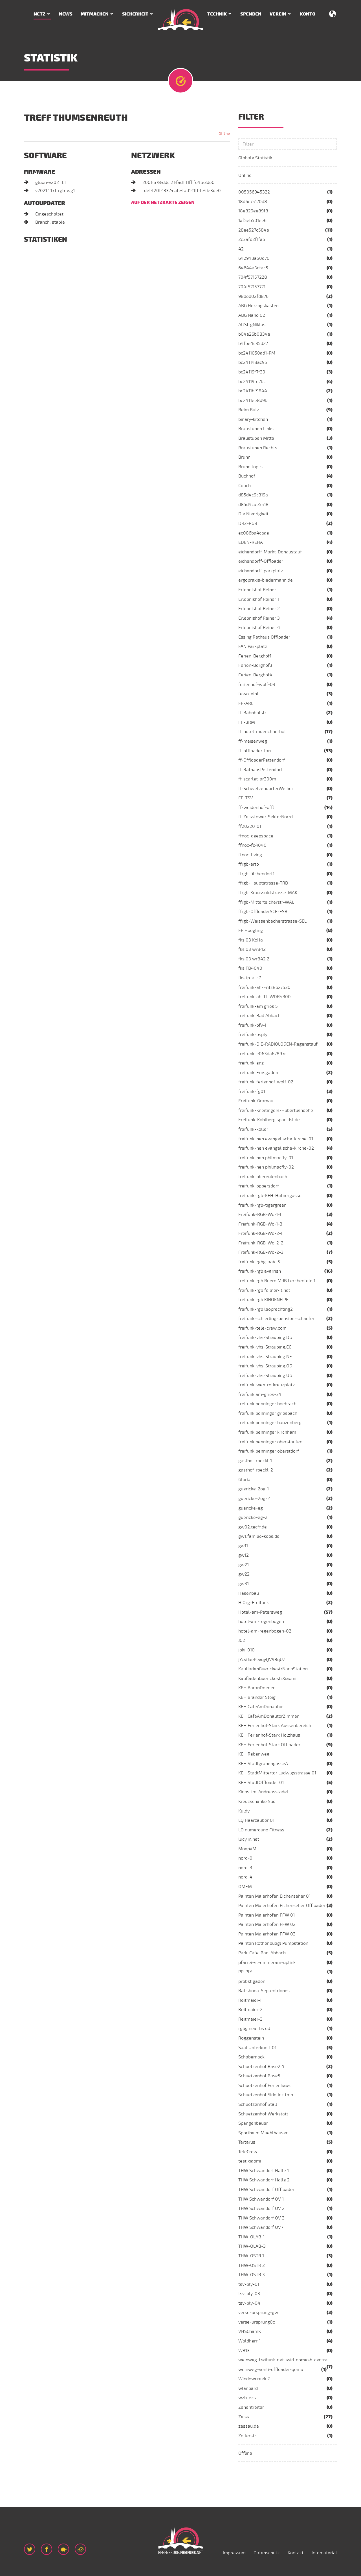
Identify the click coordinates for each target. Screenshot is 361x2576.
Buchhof (246, 476)
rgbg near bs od (254, 2028)
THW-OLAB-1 (251, 2237)
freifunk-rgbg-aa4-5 (259, 1262)
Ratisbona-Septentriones (264, 1991)
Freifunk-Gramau (255, 1101)
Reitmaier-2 (250, 2009)
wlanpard (248, 2388)
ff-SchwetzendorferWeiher (265, 788)
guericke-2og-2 (254, 1498)
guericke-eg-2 (252, 1517)
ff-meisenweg (252, 741)
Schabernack (251, 2057)
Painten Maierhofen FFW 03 (267, 1934)
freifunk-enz (251, 1063)
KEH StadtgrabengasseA (263, 1764)
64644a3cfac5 (253, 268)
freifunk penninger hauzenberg (269, 1423)
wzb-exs (247, 2398)
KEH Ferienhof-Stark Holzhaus (269, 1735)
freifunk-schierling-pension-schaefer (276, 1318)
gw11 (243, 1546)
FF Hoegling (250, 930)
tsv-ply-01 (248, 2284)
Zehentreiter (251, 2407)
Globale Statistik (255, 158)
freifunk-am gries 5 (258, 1006)
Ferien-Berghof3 (255, 665)
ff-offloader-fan (254, 751)
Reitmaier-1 (249, 2000)
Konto (307, 14)
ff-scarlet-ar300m (257, 779)
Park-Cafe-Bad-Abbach (262, 1953)
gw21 (243, 1565)
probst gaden (251, 1981)
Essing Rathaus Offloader (264, 637)
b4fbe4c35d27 (253, 343)
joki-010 (246, 1650)
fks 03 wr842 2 (253, 959)
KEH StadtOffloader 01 (261, 1782)
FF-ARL (245, 703)
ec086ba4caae (253, 533)
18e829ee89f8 (253, 211)
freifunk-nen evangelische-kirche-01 (275, 1139)
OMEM (245, 1886)
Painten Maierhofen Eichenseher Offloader (281, 1905)
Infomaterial (324, 2553)
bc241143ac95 (252, 362)
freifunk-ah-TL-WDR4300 (264, 997)
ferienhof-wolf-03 (256, 684)
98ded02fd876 (253, 296)
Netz (39, 14)
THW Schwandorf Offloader (266, 2189)
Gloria (244, 1479)
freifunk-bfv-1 (252, 1025)
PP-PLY (245, 1972)
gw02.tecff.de (252, 1527)
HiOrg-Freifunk (253, 1602)
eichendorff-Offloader (260, 561)
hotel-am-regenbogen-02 (264, 1631)
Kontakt (295, 2553)
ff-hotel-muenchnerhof (262, 731)
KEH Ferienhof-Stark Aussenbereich (274, 1725)
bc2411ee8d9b (252, 400)
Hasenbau (248, 1593)
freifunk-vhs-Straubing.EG (265, 1347)
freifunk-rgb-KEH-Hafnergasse (269, 1195)
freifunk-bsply (252, 1034)
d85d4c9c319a (253, 495)
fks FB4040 (250, 968)
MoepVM (247, 1849)
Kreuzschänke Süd (257, 1801)
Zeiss (243, 2417)
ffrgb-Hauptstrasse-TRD (263, 883)
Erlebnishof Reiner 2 (259, 608)
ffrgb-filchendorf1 (256, 874)
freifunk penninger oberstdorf (268, 1451)
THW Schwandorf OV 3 (261, 2218)
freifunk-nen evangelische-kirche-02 (276, 1148)
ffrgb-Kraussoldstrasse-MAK (267, 893)
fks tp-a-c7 (249, 978)
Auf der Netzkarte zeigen (163, 202)
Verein (278, 14)
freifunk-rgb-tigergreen (262, 1205)
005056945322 (254, 192)
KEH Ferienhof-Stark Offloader (269, 1745)
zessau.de (248, 2426)
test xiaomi (249, 2161)
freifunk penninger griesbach (267, 1413)
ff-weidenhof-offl (256, 807)
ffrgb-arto (248, 864)
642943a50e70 (254, 258)
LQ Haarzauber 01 (256, 1820)
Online (245, 175)
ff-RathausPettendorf (260, 770)
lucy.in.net (248, 1839)
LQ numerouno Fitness (261, 1830)
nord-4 (245, 1877)
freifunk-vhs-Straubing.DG (265, 1337)
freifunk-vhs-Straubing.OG (265, 1366)
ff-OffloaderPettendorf (261, 760)
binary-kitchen (253, 419)
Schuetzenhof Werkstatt (263, 2114)
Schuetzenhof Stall (257, 2104)
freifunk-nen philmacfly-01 (265, 1158)
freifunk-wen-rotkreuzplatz (266, 1385)
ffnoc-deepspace (255, 836)
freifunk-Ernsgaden (258, 1072)
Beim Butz (248, 410)
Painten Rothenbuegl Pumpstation (273, 1943)
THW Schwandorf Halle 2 (264, 2180)
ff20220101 (249, 826)
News (65, 14)
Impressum (234, 2553)
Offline (245, 2453)
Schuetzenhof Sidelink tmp (265, 2095)
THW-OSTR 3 (251, 2275)
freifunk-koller (253, 1129)
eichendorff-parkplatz (260, 571)
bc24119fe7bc (252, 381)
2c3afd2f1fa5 (251, 239)
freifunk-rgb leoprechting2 (265, 1309)
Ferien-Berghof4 (255, 675)
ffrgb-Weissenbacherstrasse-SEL (272, 921)
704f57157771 (251, 287)
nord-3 (245, 1868)
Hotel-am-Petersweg (260, 1612)
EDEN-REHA (250, 542)
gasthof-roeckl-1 (255, 1461)
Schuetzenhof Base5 (259, 2076)
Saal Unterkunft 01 (257, 2048)
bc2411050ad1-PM (256, 353)
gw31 (243, 1584)
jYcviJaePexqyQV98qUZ (261, 1659)
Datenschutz (266, 2553)
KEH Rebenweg (253, 1754)
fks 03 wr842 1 (253, 949)
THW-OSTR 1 (251, 2256)
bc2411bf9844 (252, 391)
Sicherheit (135, 14)
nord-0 (245, 1858)
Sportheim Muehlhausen (263, 2133)
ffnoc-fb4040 (252, 845)
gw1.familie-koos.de (258, 1536)
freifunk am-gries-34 (259, 1394)
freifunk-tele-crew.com (262, 1328)
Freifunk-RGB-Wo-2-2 (260, 1243)
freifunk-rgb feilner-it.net (264, 1290)
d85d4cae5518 (253, 504)
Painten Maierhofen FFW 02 (267, 1924)
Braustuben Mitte (256, 438)
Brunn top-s (250, 467)
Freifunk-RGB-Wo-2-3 (260, 1252)
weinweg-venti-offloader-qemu (270, 2369)
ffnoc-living (250, 855)
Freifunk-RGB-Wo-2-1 (260, 1233)
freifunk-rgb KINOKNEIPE (263, 1300)
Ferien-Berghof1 (254, 656)
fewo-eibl (248, 694)
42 (241, 249)
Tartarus (246, 2142)
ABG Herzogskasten (258, 306)
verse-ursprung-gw (258, 2312)
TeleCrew (247, 2152)
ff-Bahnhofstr (252, 713)
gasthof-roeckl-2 (255, 1470)
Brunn (244, 457)
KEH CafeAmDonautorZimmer (268, 1716)
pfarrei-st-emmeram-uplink (267, 1962)
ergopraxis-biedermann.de (265, 580)
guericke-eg (250, 1508)
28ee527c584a (253, 230)
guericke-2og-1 (253, 1489)
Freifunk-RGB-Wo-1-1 (259, 1214)
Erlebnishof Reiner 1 (258, 599)
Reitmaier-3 (250, 2019)
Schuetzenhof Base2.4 (261, 2066)
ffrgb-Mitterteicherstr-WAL (266, 902)
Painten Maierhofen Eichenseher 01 (274, 1896)
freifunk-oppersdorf (258, 1186)
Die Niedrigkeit (253, 514)
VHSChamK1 (250, 2331)
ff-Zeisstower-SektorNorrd (265, 817)
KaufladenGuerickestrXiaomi (267, 1678)
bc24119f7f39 (251, 372)
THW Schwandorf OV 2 (261, 2208)
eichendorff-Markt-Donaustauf (270, 552)
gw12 (243, 1555)
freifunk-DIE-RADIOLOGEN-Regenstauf (278, 1044)
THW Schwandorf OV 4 (261, 2227)
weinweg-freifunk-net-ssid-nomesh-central (283, 2360)
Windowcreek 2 (254, 2379)
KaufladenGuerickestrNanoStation (273, 1669)
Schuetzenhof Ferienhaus (264, 2085)
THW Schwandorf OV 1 (261, 2199)
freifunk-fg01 (251, 1091)
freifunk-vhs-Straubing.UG (265, 1375)
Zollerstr (247, 2436)
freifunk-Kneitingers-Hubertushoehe (275, 1110)
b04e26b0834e (254, 334)
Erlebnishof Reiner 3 (259, 618)
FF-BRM (246, 722)
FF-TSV (245, 798)
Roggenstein (251, 2038)
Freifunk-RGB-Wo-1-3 (260, 1224)
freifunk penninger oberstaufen (270, 1442)
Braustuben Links (256, 429)
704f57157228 (252, 277)
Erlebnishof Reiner (257, 590)
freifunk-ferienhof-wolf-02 (265, 1082)
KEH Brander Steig (257, 1697)
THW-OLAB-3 (252, 2246)
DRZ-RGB (247, 523)
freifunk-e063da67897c (262, 1054)
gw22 (244, 1574)
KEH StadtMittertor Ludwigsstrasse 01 (277, 1773)
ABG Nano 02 (251, 315)
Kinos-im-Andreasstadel (263, 1792)
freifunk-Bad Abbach (259, 1015)
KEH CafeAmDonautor (260, 1707)
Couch (244, 486)
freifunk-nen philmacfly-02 (266, 1167)
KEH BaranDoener (256, 1688)
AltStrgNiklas (251, 324)
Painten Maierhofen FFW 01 (266, 1915)
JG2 (241, 1640)
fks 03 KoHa (250, 940)
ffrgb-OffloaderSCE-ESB (262, 911)
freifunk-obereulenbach (262, 1177)
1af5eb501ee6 (252, 220)
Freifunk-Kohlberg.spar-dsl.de (269, 1120)
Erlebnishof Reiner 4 (259, 627)
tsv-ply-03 (249, 2293)
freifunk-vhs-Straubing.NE (265, 1357)
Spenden (250, 14)
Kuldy (244, 1811)
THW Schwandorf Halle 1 (263, 2171)
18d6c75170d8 (252, 201)
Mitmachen (95, 14)
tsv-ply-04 (249, 2303)
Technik (217, 14)
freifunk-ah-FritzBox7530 (264, 987)
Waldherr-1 (249, 2341)
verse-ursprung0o (256, 2322)
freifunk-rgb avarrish (259, 1271)
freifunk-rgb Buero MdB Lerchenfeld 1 (276, 1281)
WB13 (244, 2350)
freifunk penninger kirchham (267, 1432)
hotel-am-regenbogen (261, 1621)
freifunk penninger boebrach (267, 1404)
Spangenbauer (253, 2123)
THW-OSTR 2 (251, 2265)
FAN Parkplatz (252, 646)
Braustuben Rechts (257, 448)
